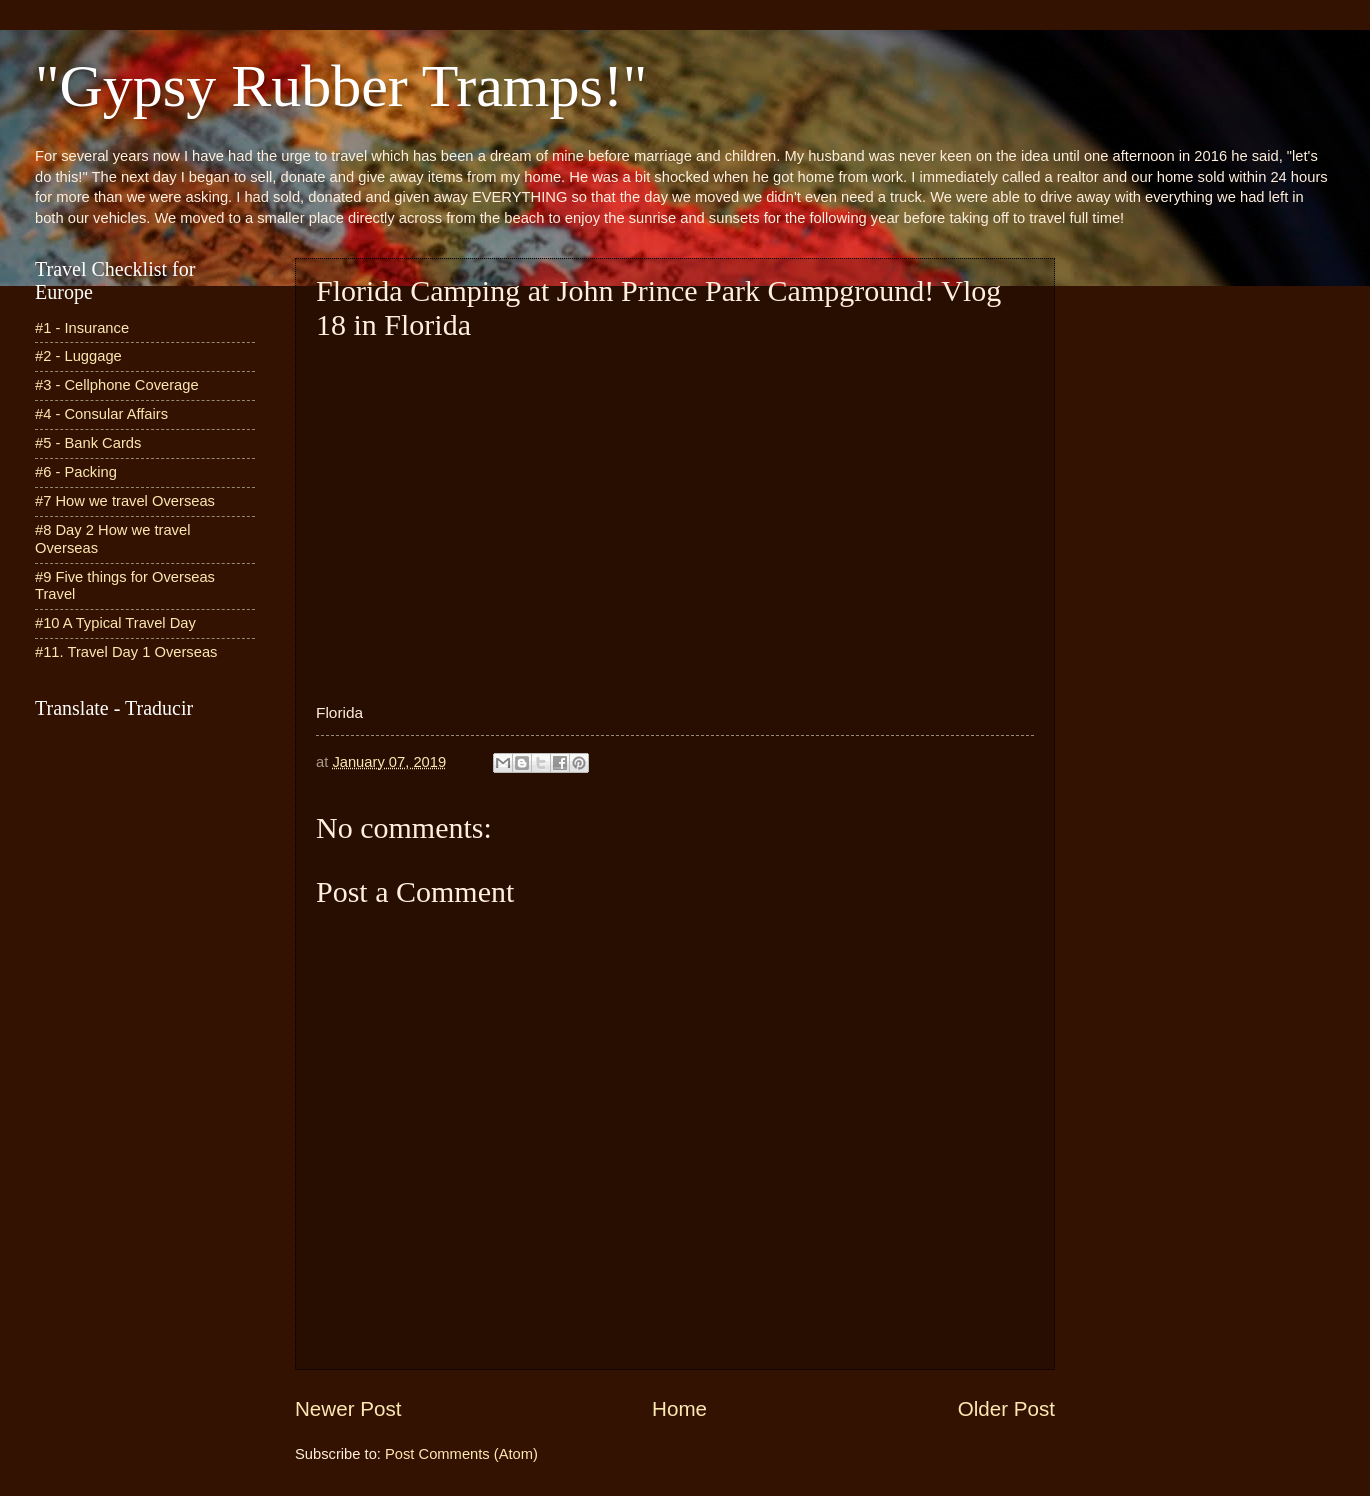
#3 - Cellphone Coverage (117, 385)
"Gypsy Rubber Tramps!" (341, 86)
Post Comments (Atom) (461, 1454)
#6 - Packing (76, 472)
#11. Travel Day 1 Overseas (126, 652)
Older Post (1006, 1408)
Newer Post (348, 1408)
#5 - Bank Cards (88, 443)
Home (679, 1408)
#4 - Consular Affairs (101, 414)
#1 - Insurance (82, 328)
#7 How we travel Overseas (125, 501)
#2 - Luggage (78, 356)
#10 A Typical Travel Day (115, 623)
